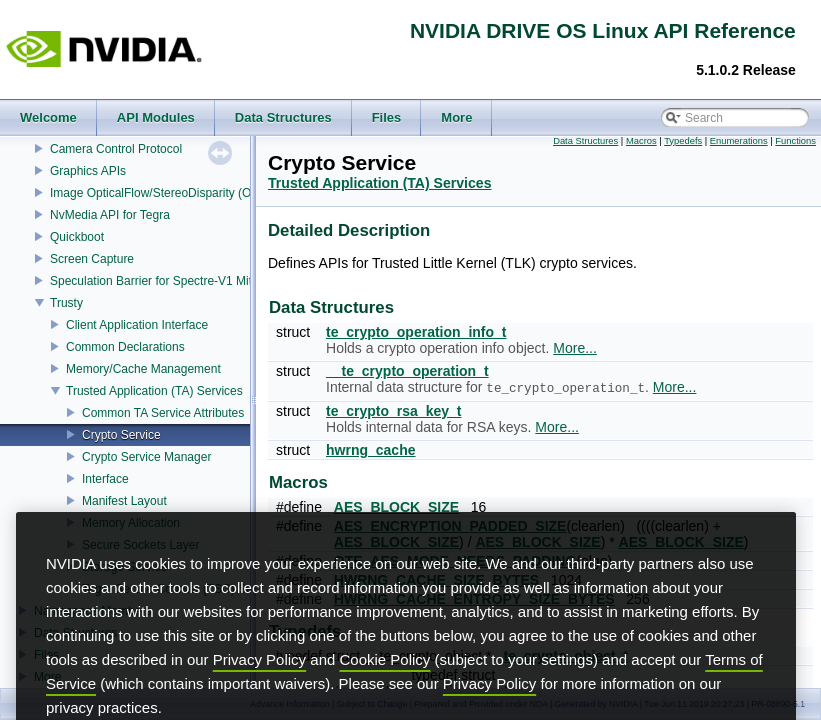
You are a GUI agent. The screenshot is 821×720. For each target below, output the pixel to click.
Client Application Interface (137, 325)
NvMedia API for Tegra (110, 215)
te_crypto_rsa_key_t (393, 411)
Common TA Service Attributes (163, 413)
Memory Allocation (131, 523)
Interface (105, 479)
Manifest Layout (124, 501)
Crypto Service (121, 435)
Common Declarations (125, 347)
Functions (795, 141)
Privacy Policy (259, 695)
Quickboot (77, 237)
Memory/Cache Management (143, 369)
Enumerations (739, 141)
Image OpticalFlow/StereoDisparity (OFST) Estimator (191, 193)
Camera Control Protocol (116, 149)
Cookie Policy (385, 695)
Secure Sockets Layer (140, 545)
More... (575, 348)
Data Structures (585, 141)
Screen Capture (92, 259)
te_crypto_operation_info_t (416, 332)
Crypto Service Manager (146, 457)
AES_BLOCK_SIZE (396, 507)
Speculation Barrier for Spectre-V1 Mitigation (168, 281)
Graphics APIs (88, 171)
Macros (641, 141)
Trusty (66, 303)
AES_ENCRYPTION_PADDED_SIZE (450, 526)
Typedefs (683, 141)
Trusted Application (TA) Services (154, 391)
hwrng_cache (370, 450)
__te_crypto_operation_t (407, 371)
